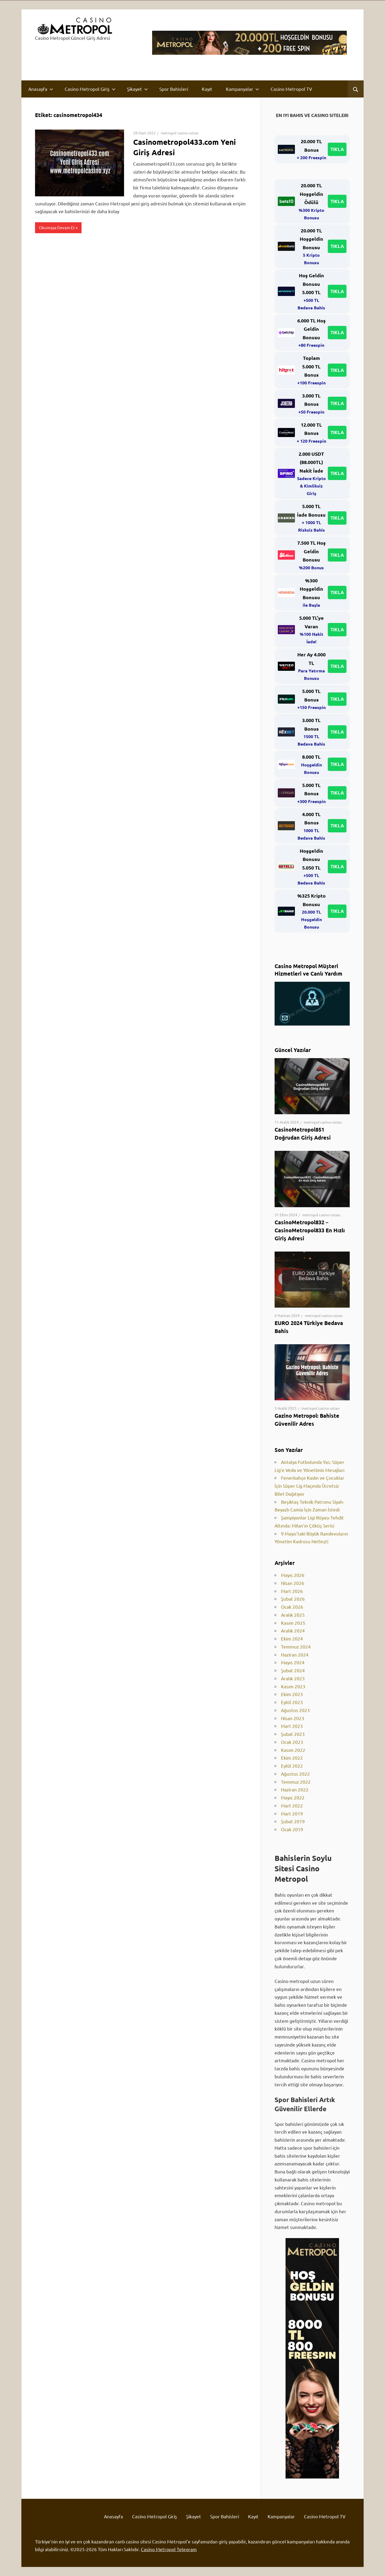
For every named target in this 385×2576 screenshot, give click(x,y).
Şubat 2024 (293, 1670)
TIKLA (337, 149)
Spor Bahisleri (173, 89)
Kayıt (207, 89)
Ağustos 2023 (295, 1710)
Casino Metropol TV (291, 89)
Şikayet (137, 89)
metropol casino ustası (180, 132)
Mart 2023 (292, 1726)
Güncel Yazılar (293, 1049)
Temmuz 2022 (296, 1781)
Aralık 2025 (293, 1615)
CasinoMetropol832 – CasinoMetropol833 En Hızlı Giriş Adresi (310, 1230)
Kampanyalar (242, 89)
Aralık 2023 (293, 1678)
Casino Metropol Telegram (169, 2549)
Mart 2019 (292, 1813)
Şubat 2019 (293, 1821)
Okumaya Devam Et (57, 227)
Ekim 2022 (292, 1757)
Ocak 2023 (292, 1742)
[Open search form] (356, 89)
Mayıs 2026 (293, 1575)
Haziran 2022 (295, 1789)
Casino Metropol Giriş (90, 89)
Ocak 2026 (292, 1606)
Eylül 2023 (292, 1702)
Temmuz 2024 (296, 1646)
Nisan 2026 (292, 1583)
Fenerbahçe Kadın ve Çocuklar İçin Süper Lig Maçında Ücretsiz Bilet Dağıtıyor (309, 1486)
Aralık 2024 (293, 1630)
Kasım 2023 (293, 1686)
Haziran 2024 (295, 1654)
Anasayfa (40, 89)
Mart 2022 (292, 1805)
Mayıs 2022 (293, 1797)
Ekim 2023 (292, 1694)
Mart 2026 (292, 1591)
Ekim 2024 (292, 1638)
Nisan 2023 (292, 1718)
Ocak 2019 (292, 1829)
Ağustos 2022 (295, 1773)
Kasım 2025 (293, 1623)
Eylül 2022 (292, 1765)
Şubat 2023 (293, 1734)
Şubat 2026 (293, 1598)
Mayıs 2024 (293, 1662)
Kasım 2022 (293, 1750)
